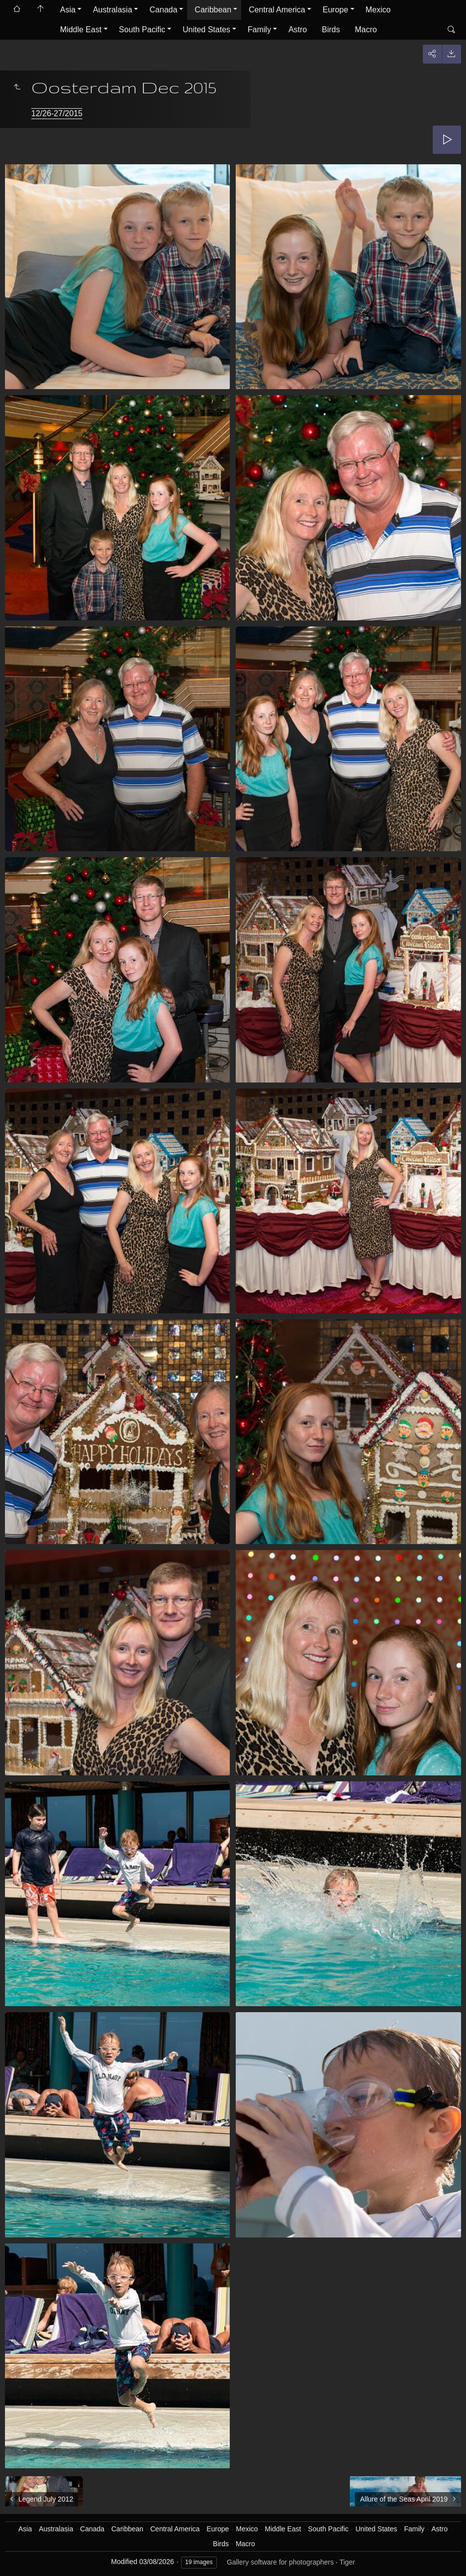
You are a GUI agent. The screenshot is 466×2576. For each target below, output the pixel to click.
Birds (331, 29)
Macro (366, 29)
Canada (163, 9)
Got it (352, 2551)
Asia (67, 9)
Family (259, 29)
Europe (335, 9)
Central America (277, 9)
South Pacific (142, 29)
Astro (297, 29)
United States (206, 29)
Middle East (81, 29)
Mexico (378, 9)
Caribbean (213, 9)
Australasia (112, 9)
